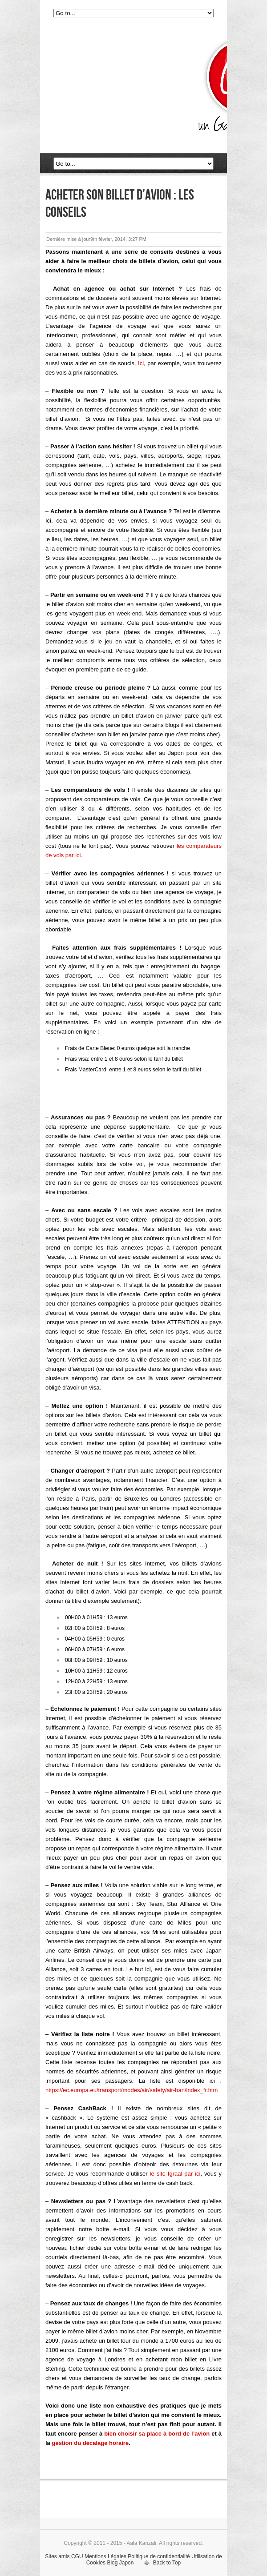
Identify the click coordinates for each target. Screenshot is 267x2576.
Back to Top (167, 2563)
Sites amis (57, 2556)
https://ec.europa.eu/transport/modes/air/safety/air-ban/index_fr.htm (131, 2090)
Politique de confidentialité (159, 2556)
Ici (141, 363)
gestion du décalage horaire (90, 2443)
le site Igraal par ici (175, 2173)
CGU (77, 2556)
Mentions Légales (105, 2556)
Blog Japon (120, 2563)
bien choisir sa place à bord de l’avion (157, 2433)
